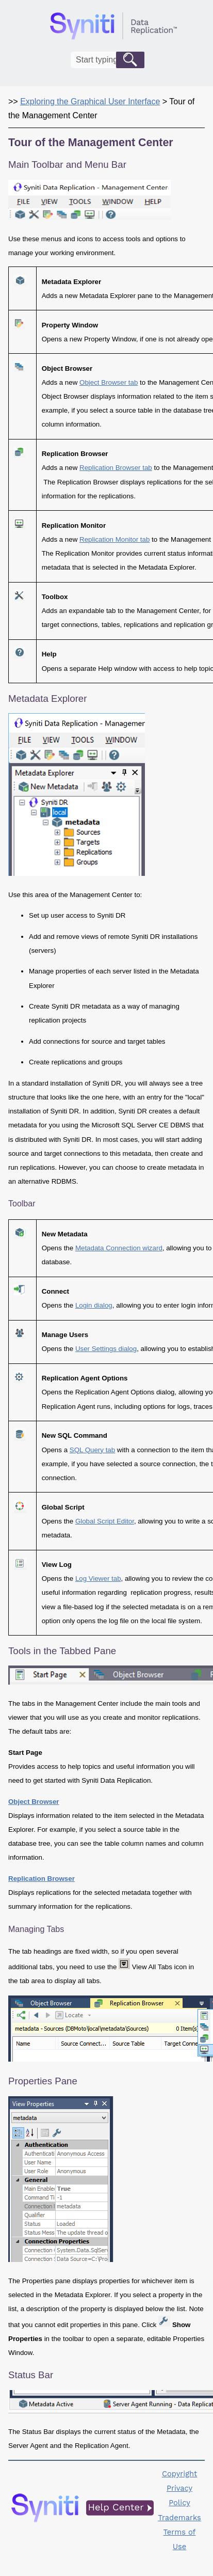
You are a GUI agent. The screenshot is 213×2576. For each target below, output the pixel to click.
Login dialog (93, 1305)
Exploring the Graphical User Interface (90, 101)
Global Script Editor (104, 1521)
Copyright (179, 2473)
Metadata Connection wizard (118, 1248)
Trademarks (179, 2517)
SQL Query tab (92, 1450)
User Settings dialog (106, 1349)
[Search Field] (107, 60)
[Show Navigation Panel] (199, 25)
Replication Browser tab (115, 468)
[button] (130, 60)
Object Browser (33, 1801)
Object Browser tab (108, 382)
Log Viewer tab (98, 1578)
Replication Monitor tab (114, 539)
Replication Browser (41, 1878)
